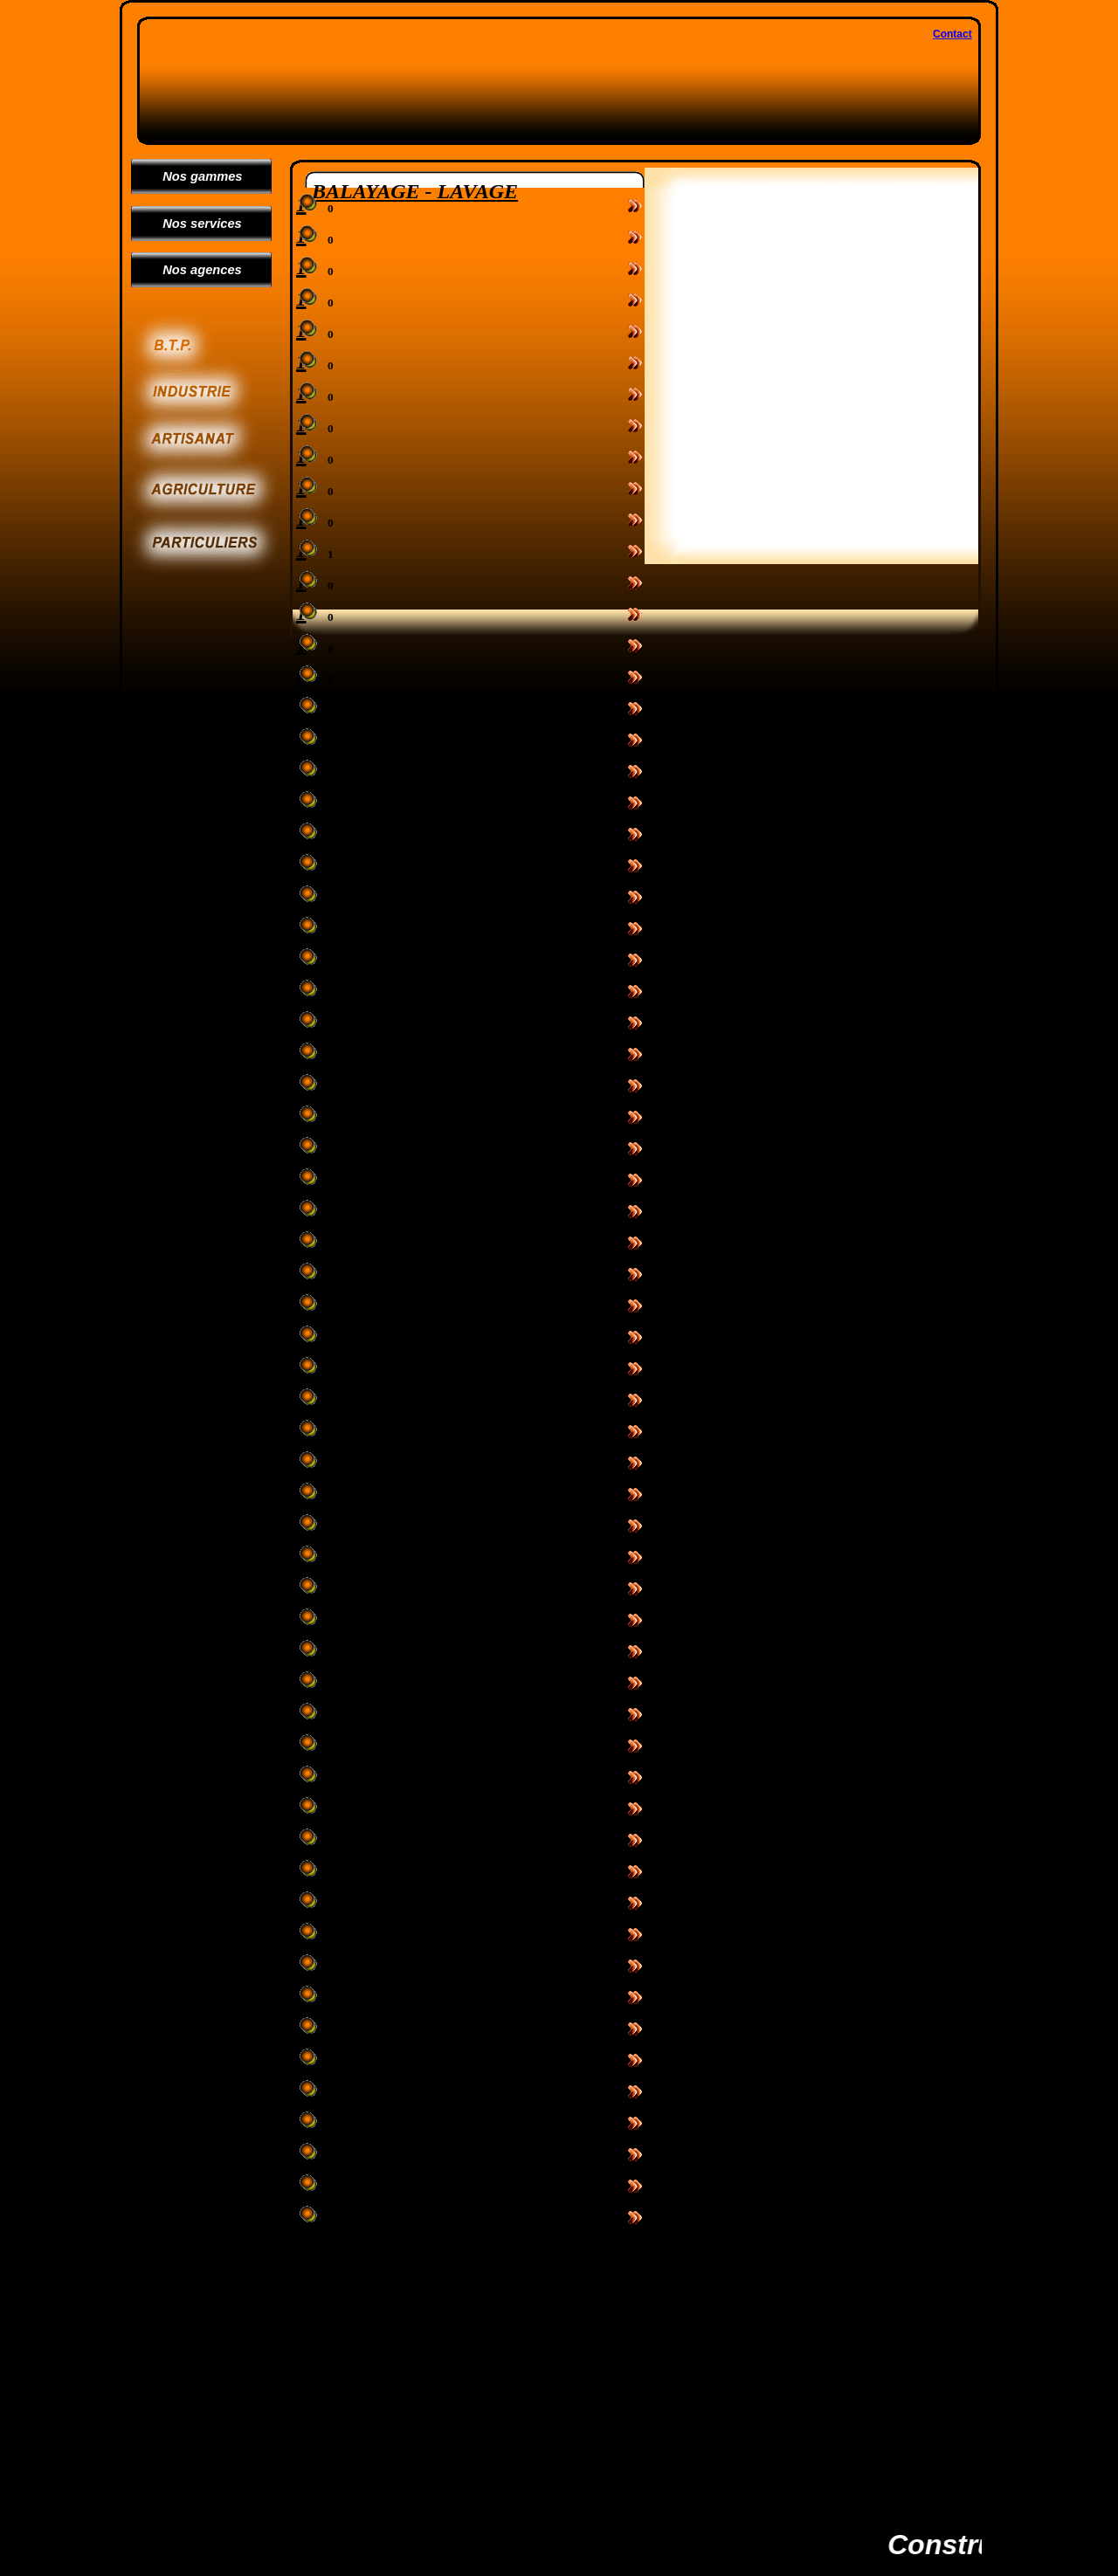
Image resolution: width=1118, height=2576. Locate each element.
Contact (952, 34)
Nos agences (195, 270)
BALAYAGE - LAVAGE (415, 191)
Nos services (195, 224)
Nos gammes (195, 176)
